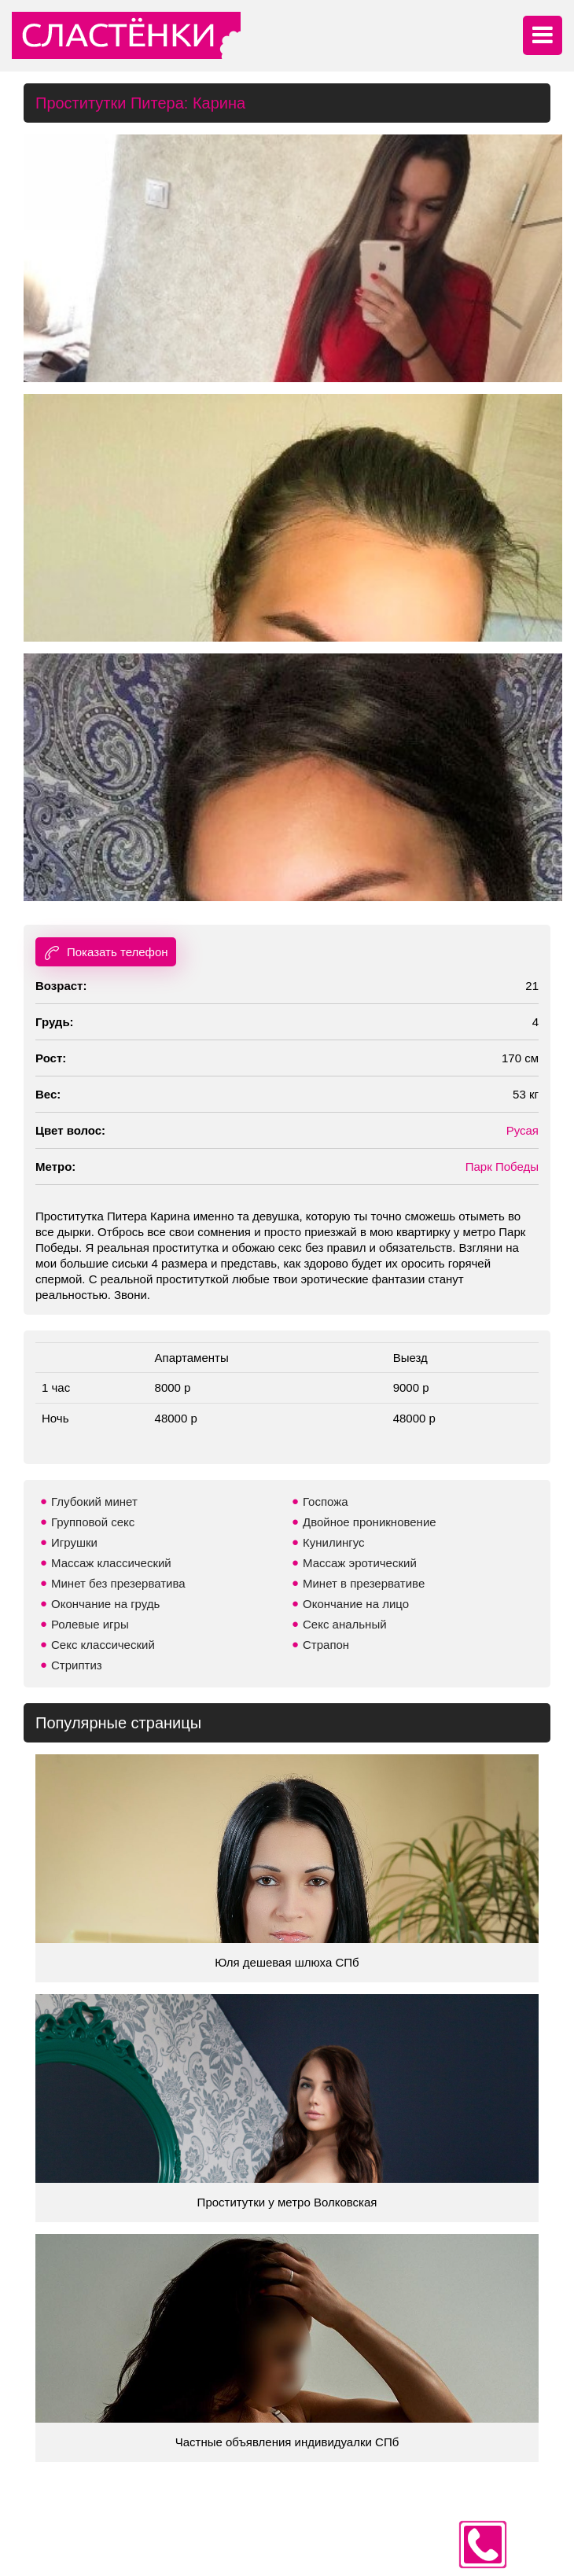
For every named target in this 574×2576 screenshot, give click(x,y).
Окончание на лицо (356, 1603)
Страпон (326, 1644)
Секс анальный (345, 1624)
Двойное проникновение (369, 1522)
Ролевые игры (90, 1624)
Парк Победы (502, 1166)
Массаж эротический (360, 1563)
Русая (522, 1130)
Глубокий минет (94, 1501)
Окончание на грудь (105, 1603)
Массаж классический (111, 1563)
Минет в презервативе (364, 1583)
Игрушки (74, 1542)
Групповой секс (92, 1522)
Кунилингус (334, 1542)
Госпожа (325, 1501)
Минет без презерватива (118, 1583)
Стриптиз (76, 1665)
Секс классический (103, 1644)
